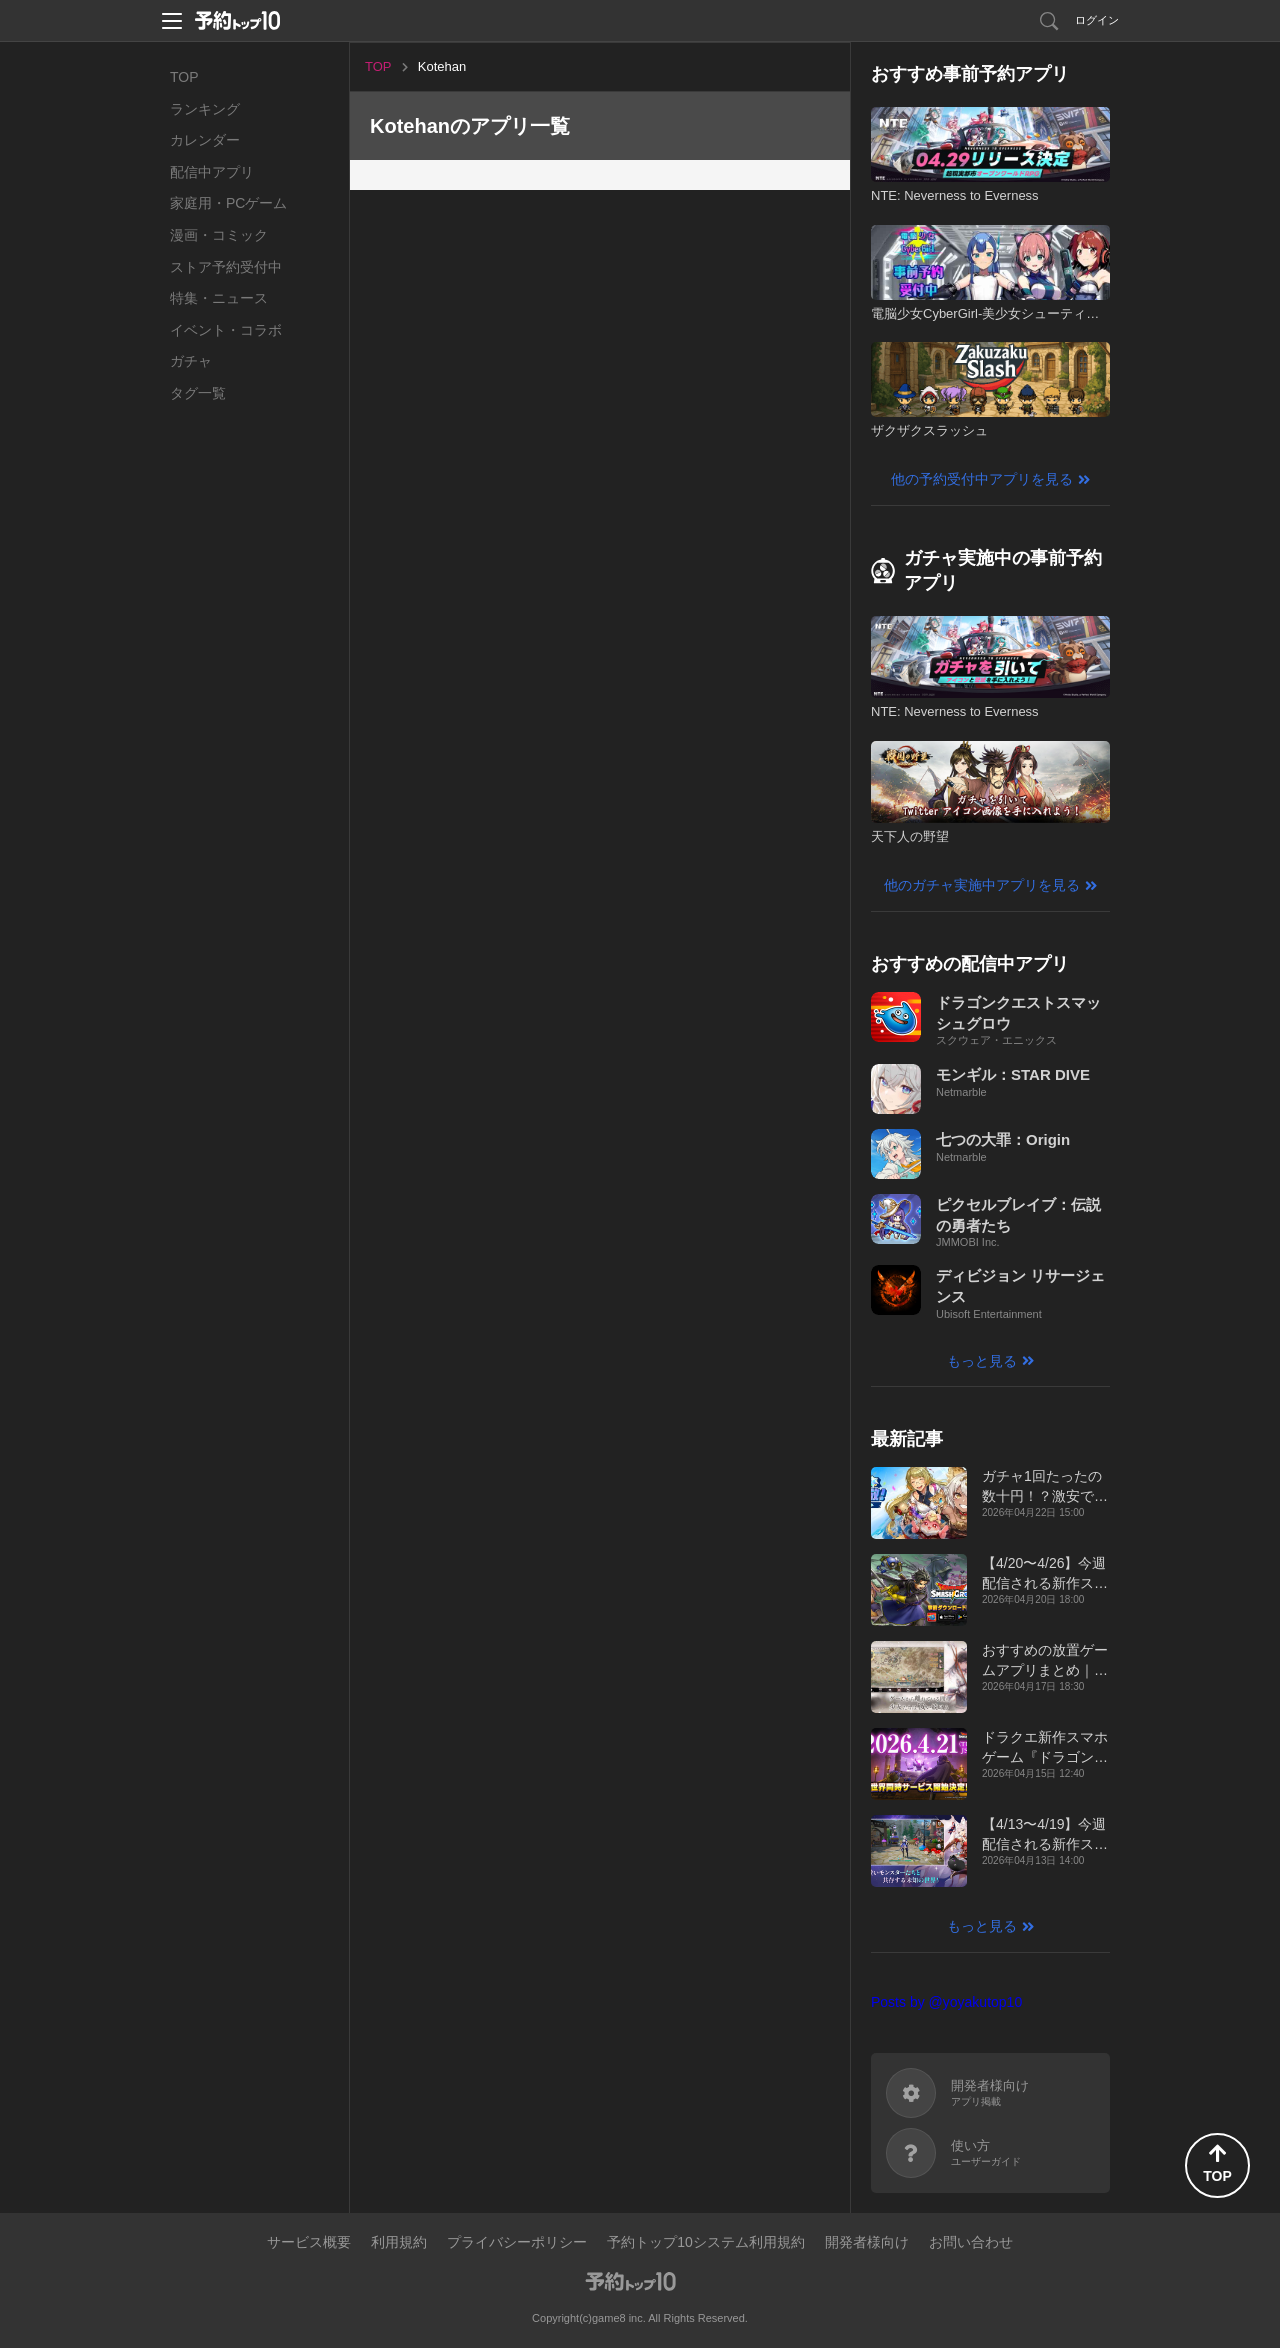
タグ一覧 (198, 393)
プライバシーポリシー (517, 2242)
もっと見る (982, 1361)
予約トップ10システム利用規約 (706, 2242)
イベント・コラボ (226, 330)
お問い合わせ (971, 2242)
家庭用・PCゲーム (228, 203)
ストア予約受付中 (226, 267)
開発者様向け (867, 2242)
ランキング (205, 109)
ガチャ (191, 361)
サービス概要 (309, 2242)
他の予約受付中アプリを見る (982, 479)
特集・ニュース (219, 298)
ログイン (1097, 20)
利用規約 (399, 2242)
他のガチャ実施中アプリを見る (982, 885)
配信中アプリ (212, 172)
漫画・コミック (219, 235)
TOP (184, 77)
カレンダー (205, 140)
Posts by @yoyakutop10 (946, 2002)
